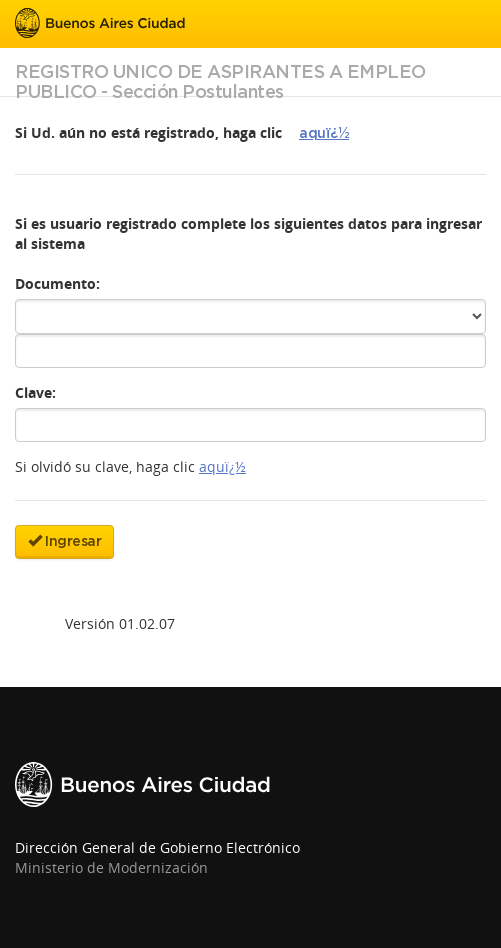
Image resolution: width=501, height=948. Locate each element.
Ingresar (64, 541)
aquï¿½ (324, 134)
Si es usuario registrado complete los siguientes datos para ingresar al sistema (248, 233)
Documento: (57, 283)
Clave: (35, 392)
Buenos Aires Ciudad (100, 23)
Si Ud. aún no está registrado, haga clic (148, 132)
